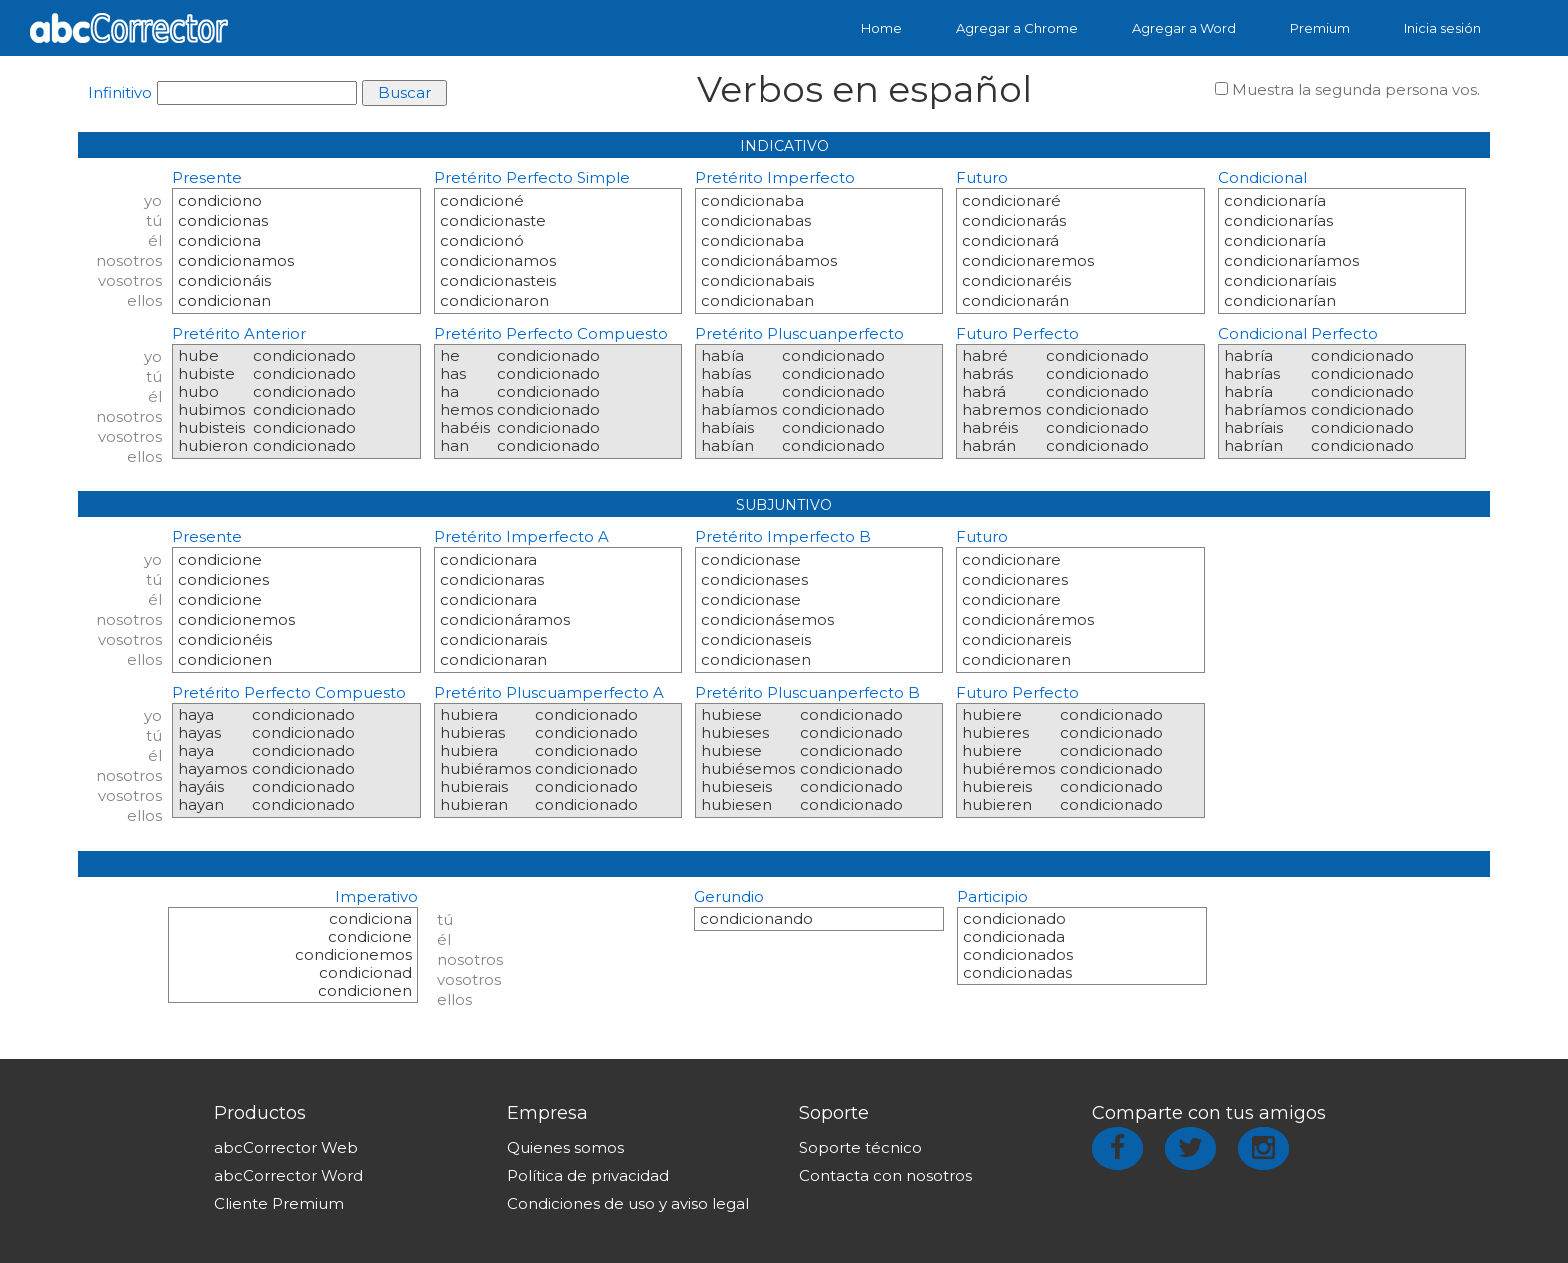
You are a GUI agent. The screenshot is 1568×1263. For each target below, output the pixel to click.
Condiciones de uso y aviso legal (628, 1203)
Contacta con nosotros (885, 1175)
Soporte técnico (860, 1147)
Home (881, 28)
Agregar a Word (1184, 28)
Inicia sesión (1442, 28)
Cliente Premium (279, 1203)
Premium (1320, 28)
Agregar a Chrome (1017, 28)
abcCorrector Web (286, 1147)
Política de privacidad (588, 1175)
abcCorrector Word (288, 1175)
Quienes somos (565, 1147)
